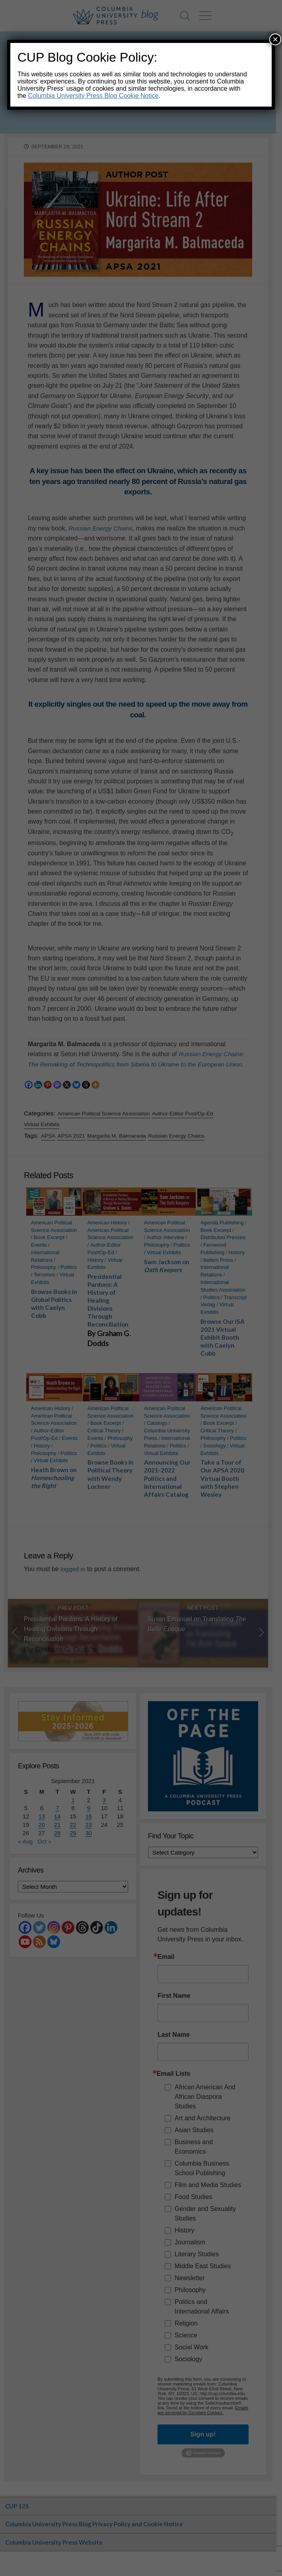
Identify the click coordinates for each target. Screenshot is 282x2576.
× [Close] (275, 39)
